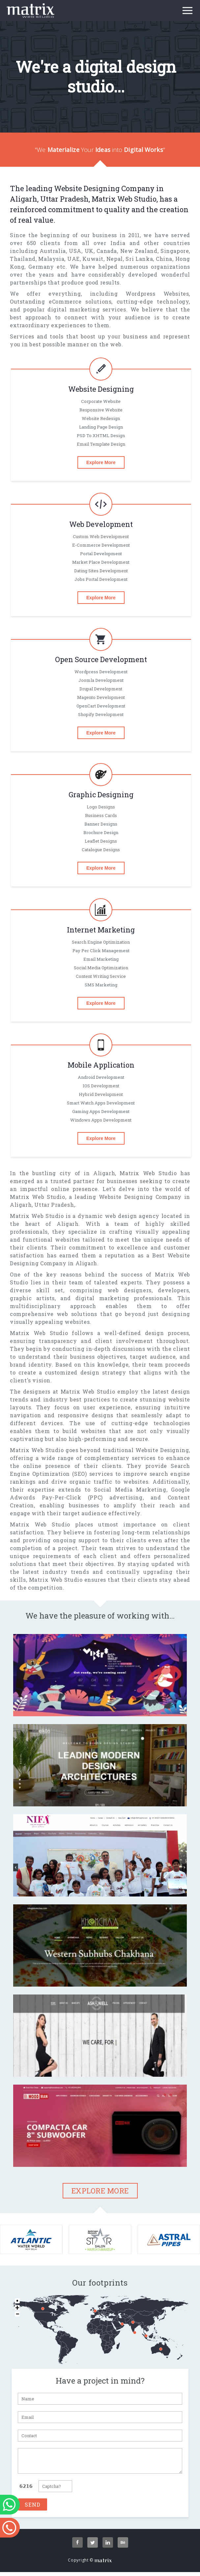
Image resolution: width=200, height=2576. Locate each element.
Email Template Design (101, 444)
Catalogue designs (101, 850)
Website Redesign (101, 418)
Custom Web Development (101, 536)
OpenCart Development (100, 706)
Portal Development (101, 554)
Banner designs (100, 824)
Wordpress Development (101, 672)
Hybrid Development (101, 1094)
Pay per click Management (100, 951)
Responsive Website (101, 410)
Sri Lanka (139, 258)
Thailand (23, 258)
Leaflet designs (101, 841)
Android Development (101, 1077)
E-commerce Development (101, 545)
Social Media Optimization (101, 968)
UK (89, 250)
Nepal (114, 258)
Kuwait (92, 258)
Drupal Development (100, 689)
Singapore (174, 250)
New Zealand (138, 250)
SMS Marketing (101, 985)
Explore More (101, 462)
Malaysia (51, 258)
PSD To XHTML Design (101, 435)
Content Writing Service (101, 976)
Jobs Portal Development (101, 579)
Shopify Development (101, 714)
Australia (53, 250)
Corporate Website (101, 401)
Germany (41, 266)
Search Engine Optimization (101, 942)
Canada (107, 250)
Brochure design (100, 832)
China (164, 258)
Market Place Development (100, 562)
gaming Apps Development (100, 1111)
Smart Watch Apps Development (101, 1103)
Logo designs (101, 807)
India (117, 242)
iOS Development (101, 1086)
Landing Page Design (101, 427)
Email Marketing (101, 959)
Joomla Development (101, 680)
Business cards (101, 815)
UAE (73, 258)
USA (75, 250)
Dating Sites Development (101, 571)
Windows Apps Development (100, 1120)
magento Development (101, 697)
